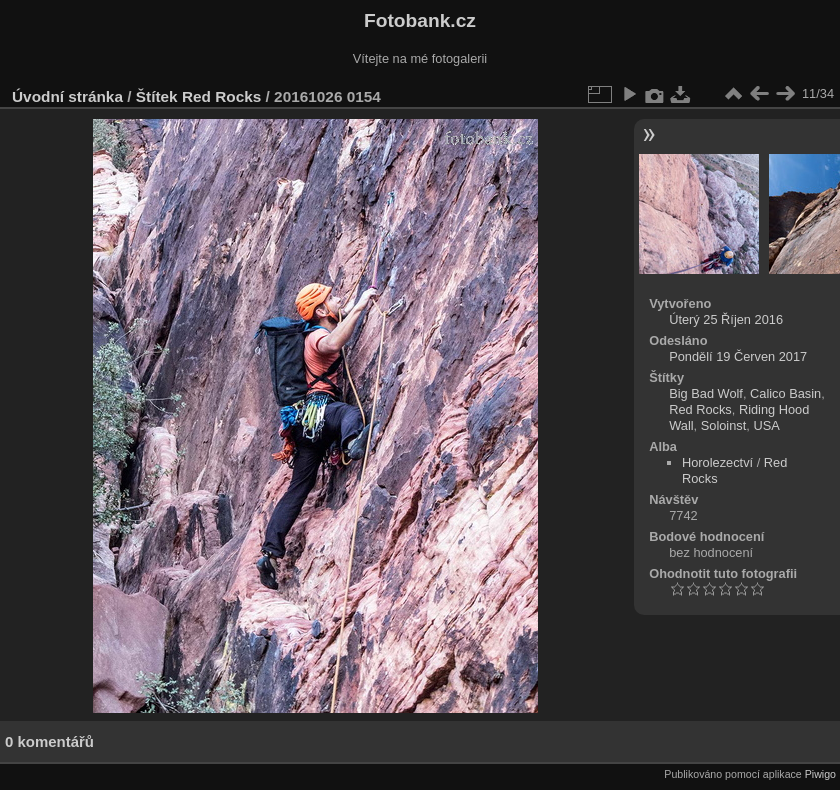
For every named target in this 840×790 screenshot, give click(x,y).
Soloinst (724, 425)
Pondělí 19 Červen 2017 (738, 356)
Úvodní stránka (67, 96)
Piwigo (820, 774)
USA (766, 425)
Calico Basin (785, 393)
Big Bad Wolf (706, 393)
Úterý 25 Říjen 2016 (726, 319)
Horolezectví (717, 462)
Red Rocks (221, 96)
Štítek (157, 96)
